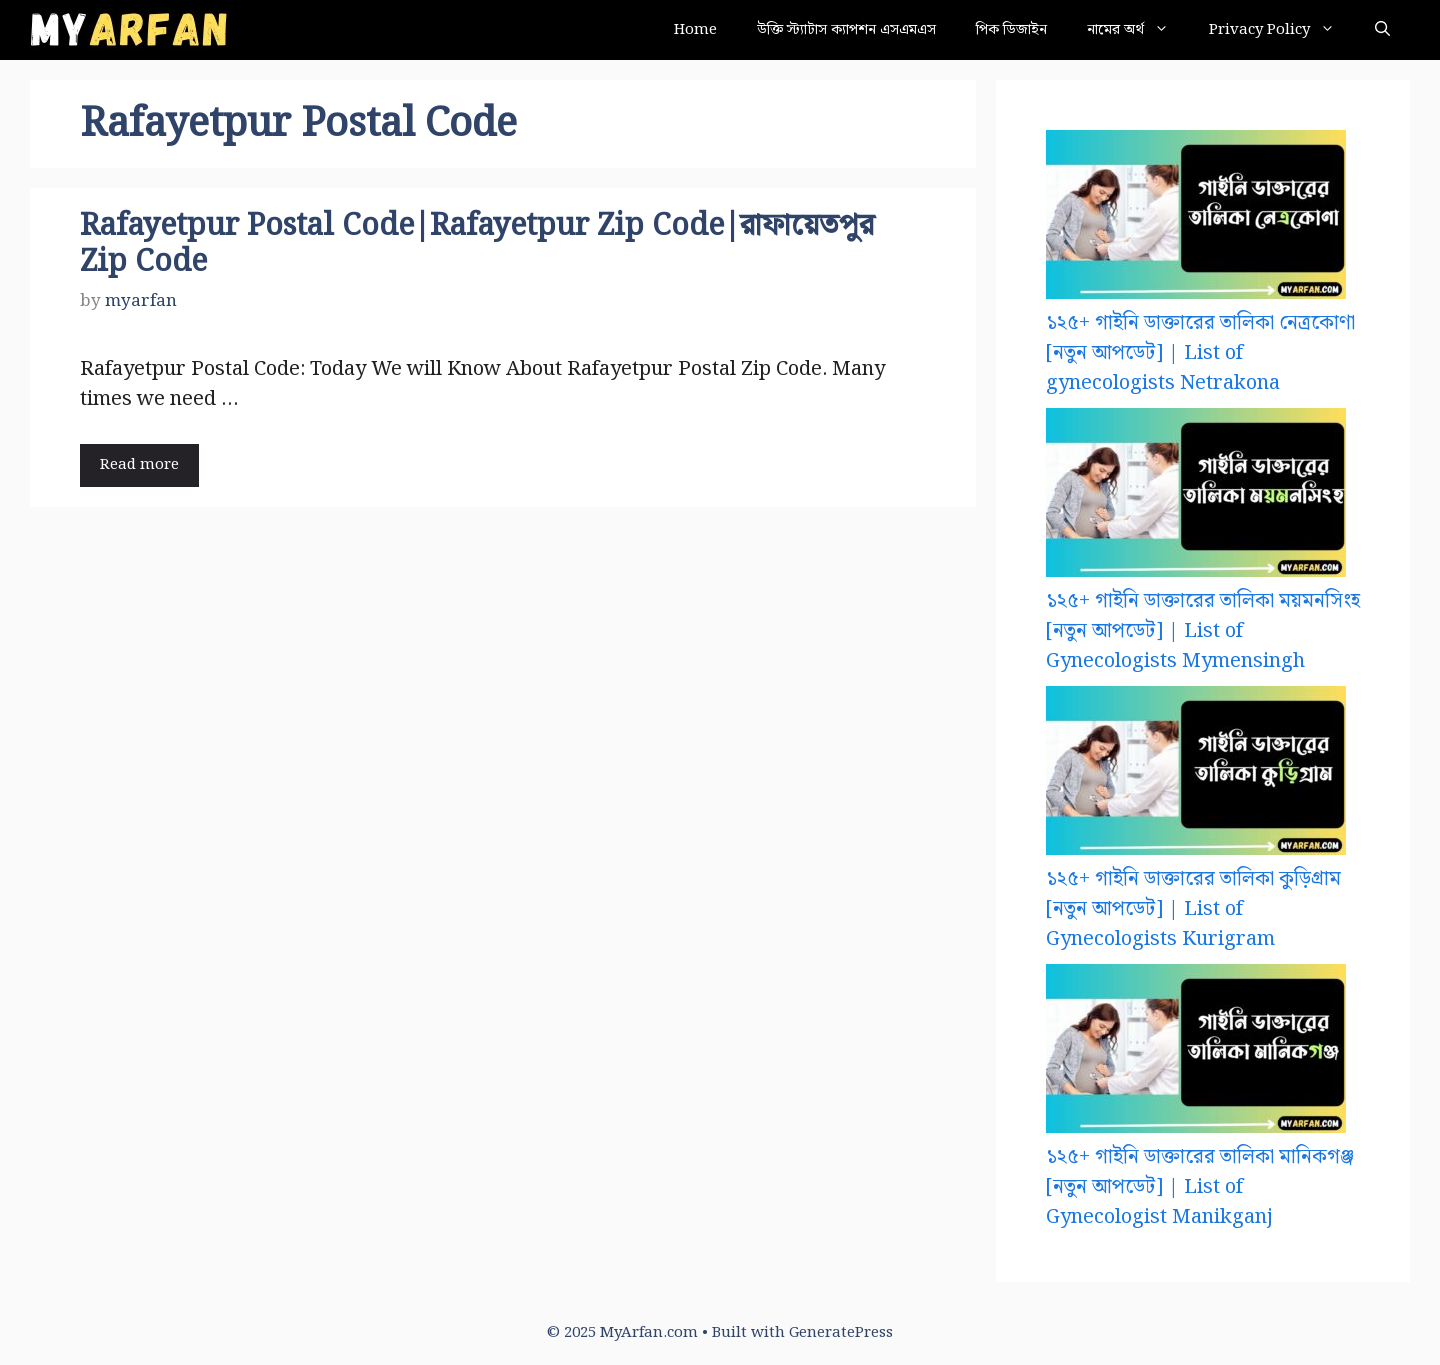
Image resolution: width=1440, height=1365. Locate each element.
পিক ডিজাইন (1011, 30)
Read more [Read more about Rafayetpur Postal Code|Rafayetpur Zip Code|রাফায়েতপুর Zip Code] (139, 465)
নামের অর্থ (1138, 30)
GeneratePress (841, 1333)
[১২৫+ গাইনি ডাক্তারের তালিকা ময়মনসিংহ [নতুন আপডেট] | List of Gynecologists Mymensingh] (1196, 497)
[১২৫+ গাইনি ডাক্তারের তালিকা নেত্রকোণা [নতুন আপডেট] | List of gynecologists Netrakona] (1196, 219)
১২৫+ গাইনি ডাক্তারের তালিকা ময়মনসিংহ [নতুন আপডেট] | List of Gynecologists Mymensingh (1203, 631)
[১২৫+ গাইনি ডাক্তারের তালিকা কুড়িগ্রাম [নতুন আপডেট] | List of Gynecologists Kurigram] (1196, 775)
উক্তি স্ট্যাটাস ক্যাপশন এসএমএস (846, 30)
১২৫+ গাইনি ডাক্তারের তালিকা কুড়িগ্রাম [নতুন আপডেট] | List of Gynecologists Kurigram (1193, 909)
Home (695, 30)
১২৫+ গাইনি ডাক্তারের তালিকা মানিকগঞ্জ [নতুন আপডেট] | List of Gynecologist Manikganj (1200, 1187)
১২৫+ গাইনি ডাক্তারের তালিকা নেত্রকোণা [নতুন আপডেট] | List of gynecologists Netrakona (1200, 353)
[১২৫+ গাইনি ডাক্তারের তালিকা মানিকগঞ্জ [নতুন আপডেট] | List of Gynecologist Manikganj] (1196, 1053)
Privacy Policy (1282, 30)
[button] (1382, 30)
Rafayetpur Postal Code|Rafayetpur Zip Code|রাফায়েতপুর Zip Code (477, 244)
